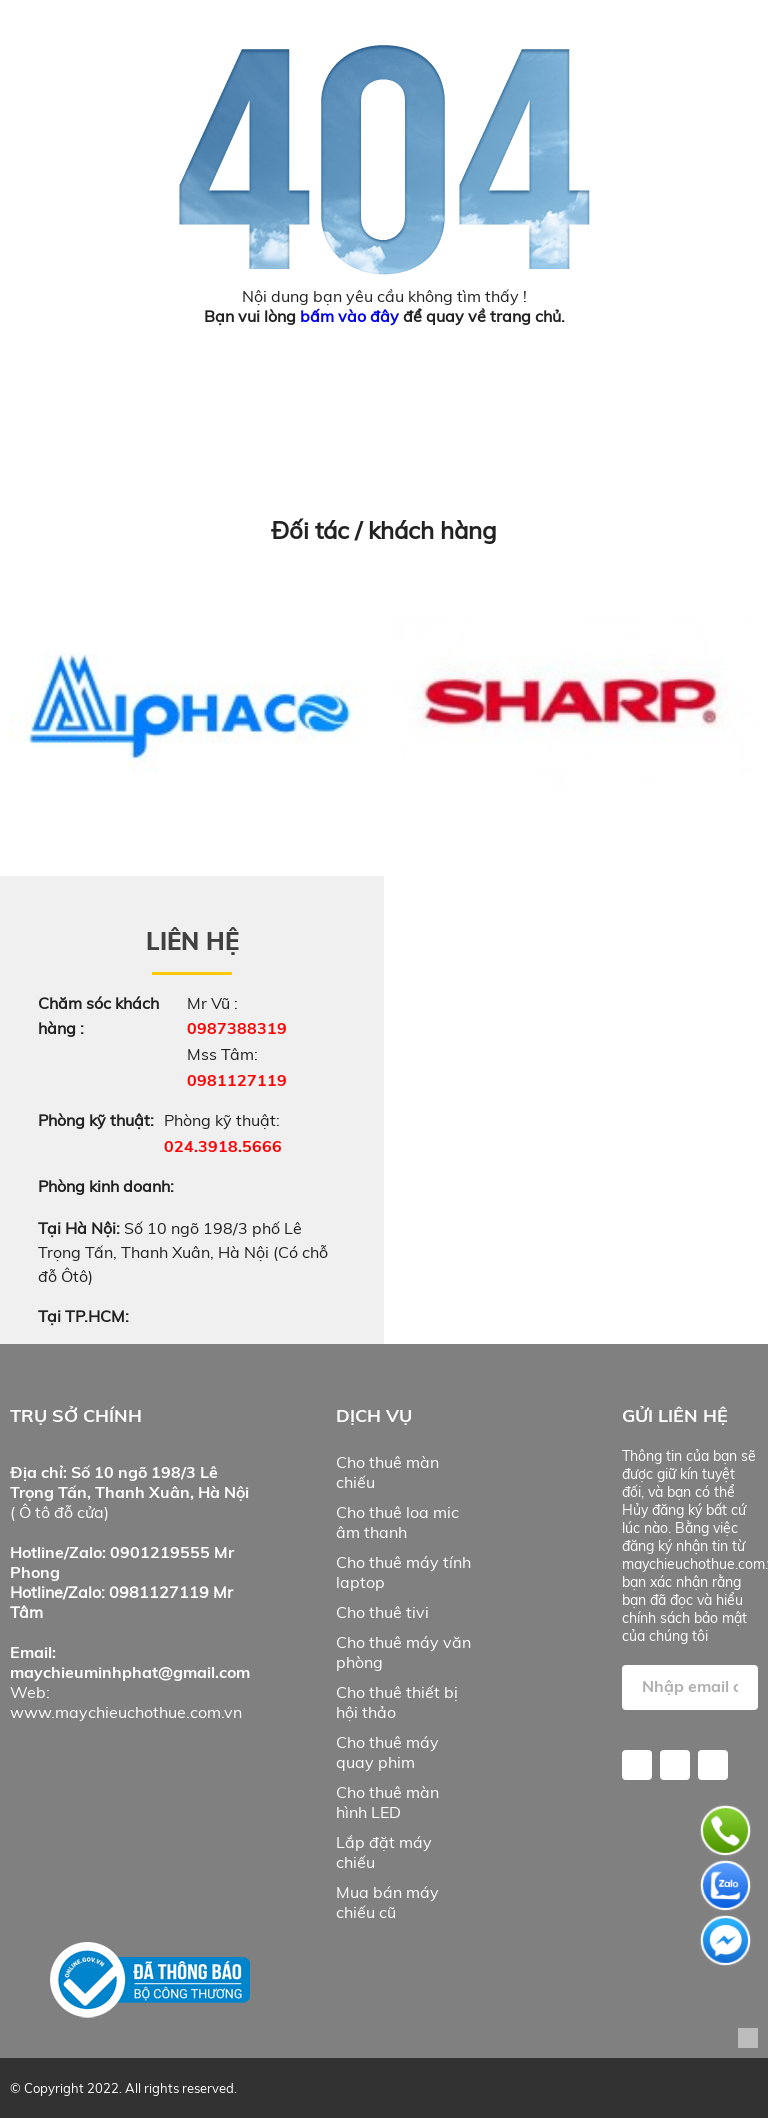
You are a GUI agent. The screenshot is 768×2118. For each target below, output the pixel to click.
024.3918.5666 (223, 1146)
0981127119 (237, 1080)
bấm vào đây (349, 316)
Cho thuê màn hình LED (387, 1802)
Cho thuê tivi (382, 1612)
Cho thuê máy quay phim (387, 1752)
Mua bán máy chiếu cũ (387, 1902)
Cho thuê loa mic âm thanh (397, 1522)
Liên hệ (192, 941)
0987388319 (237, 1028)
